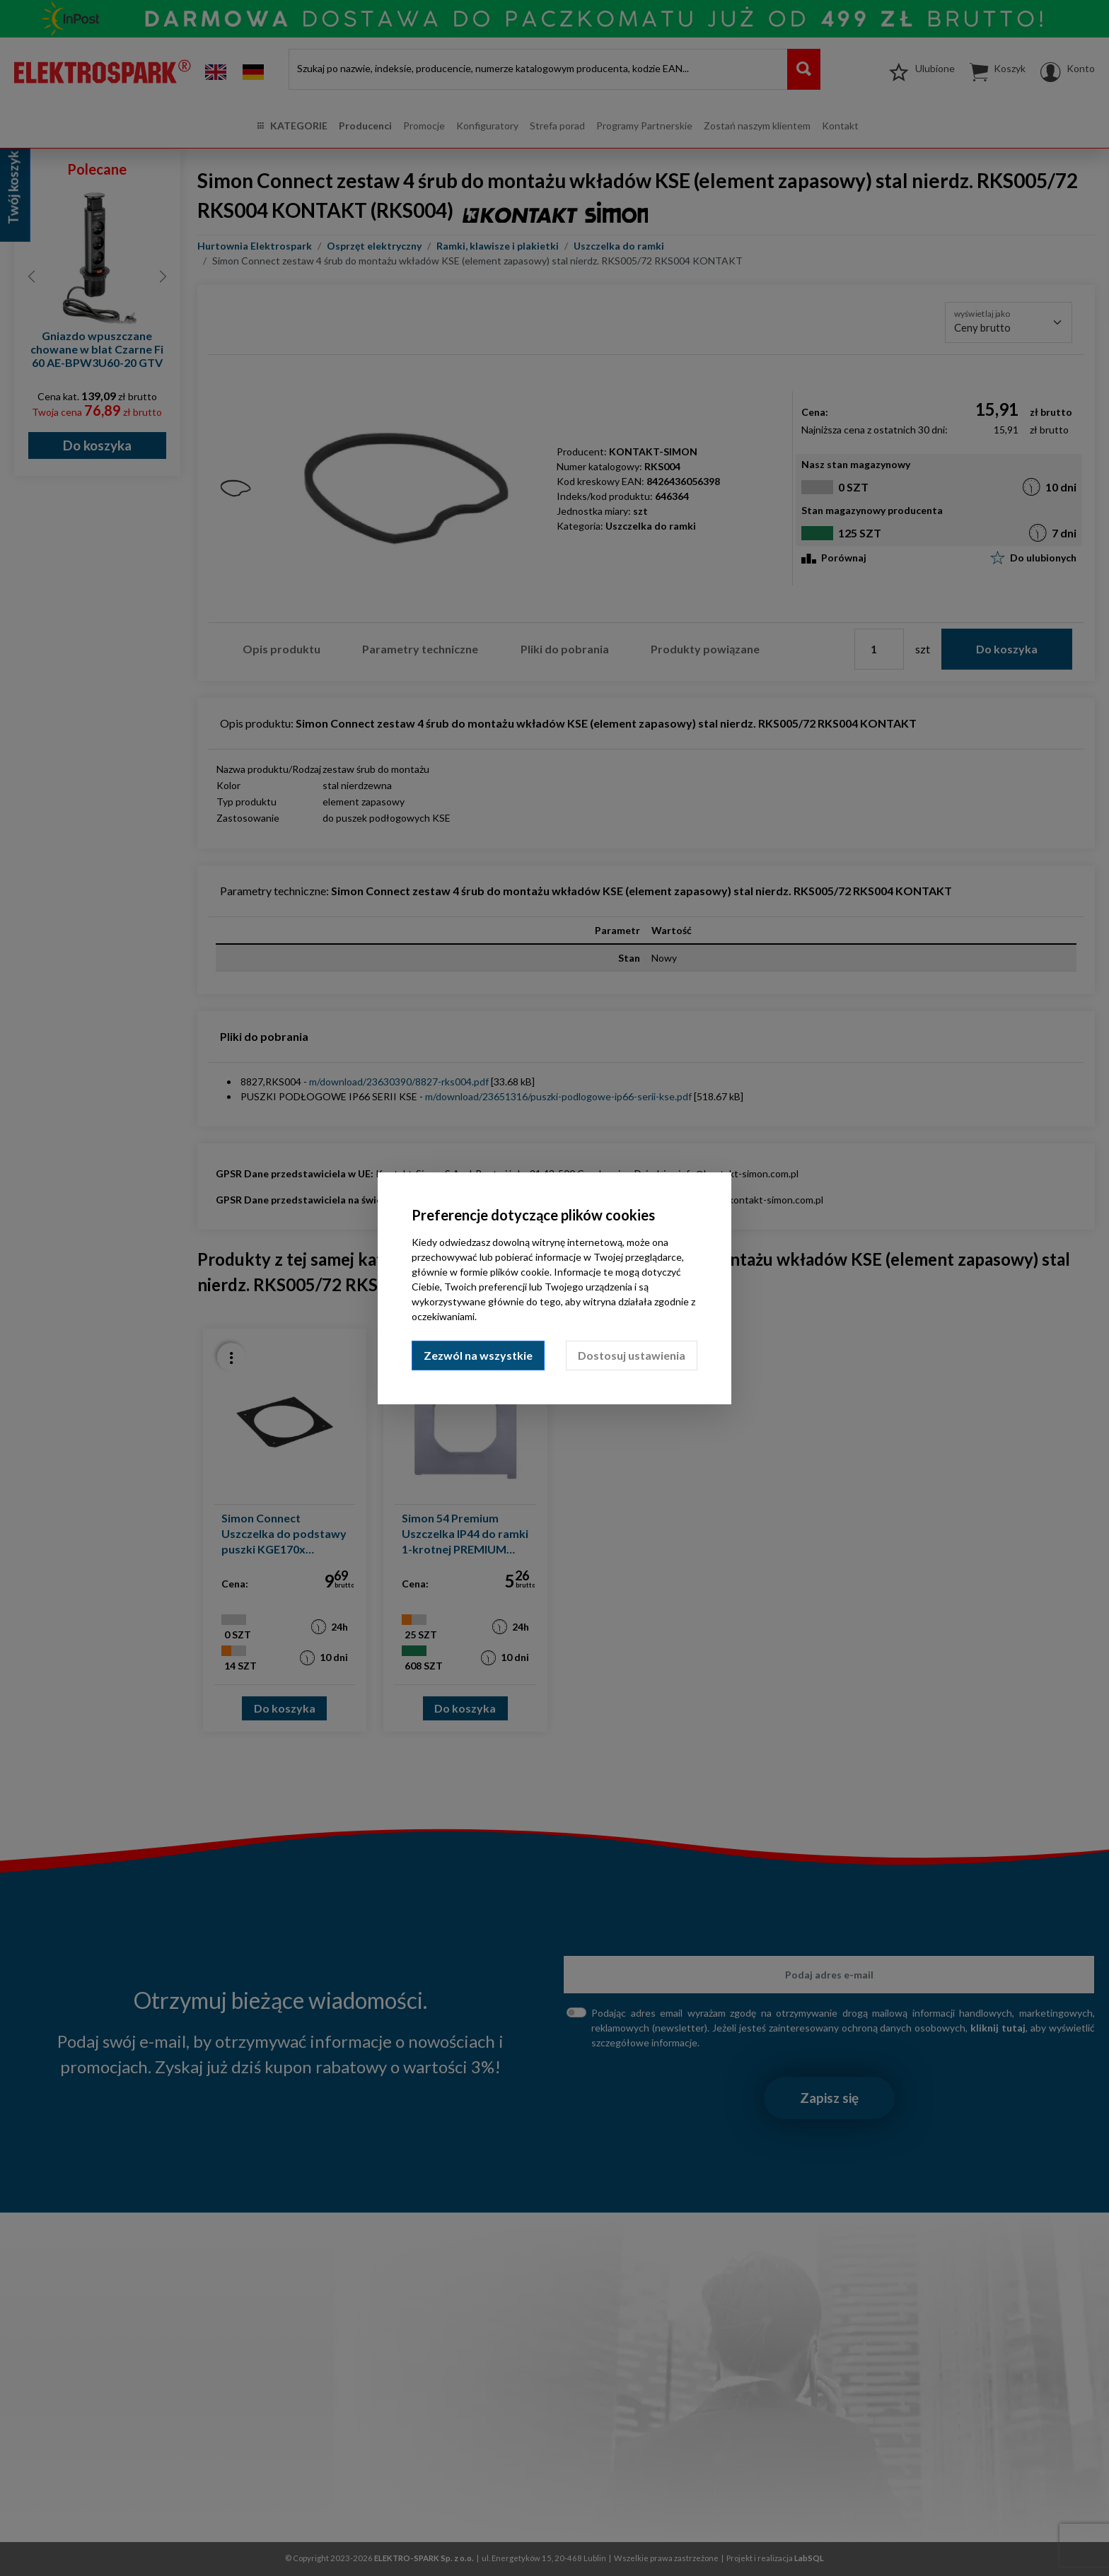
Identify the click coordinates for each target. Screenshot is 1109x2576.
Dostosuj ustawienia (631, 1355)
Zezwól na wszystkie (478, 1355)
